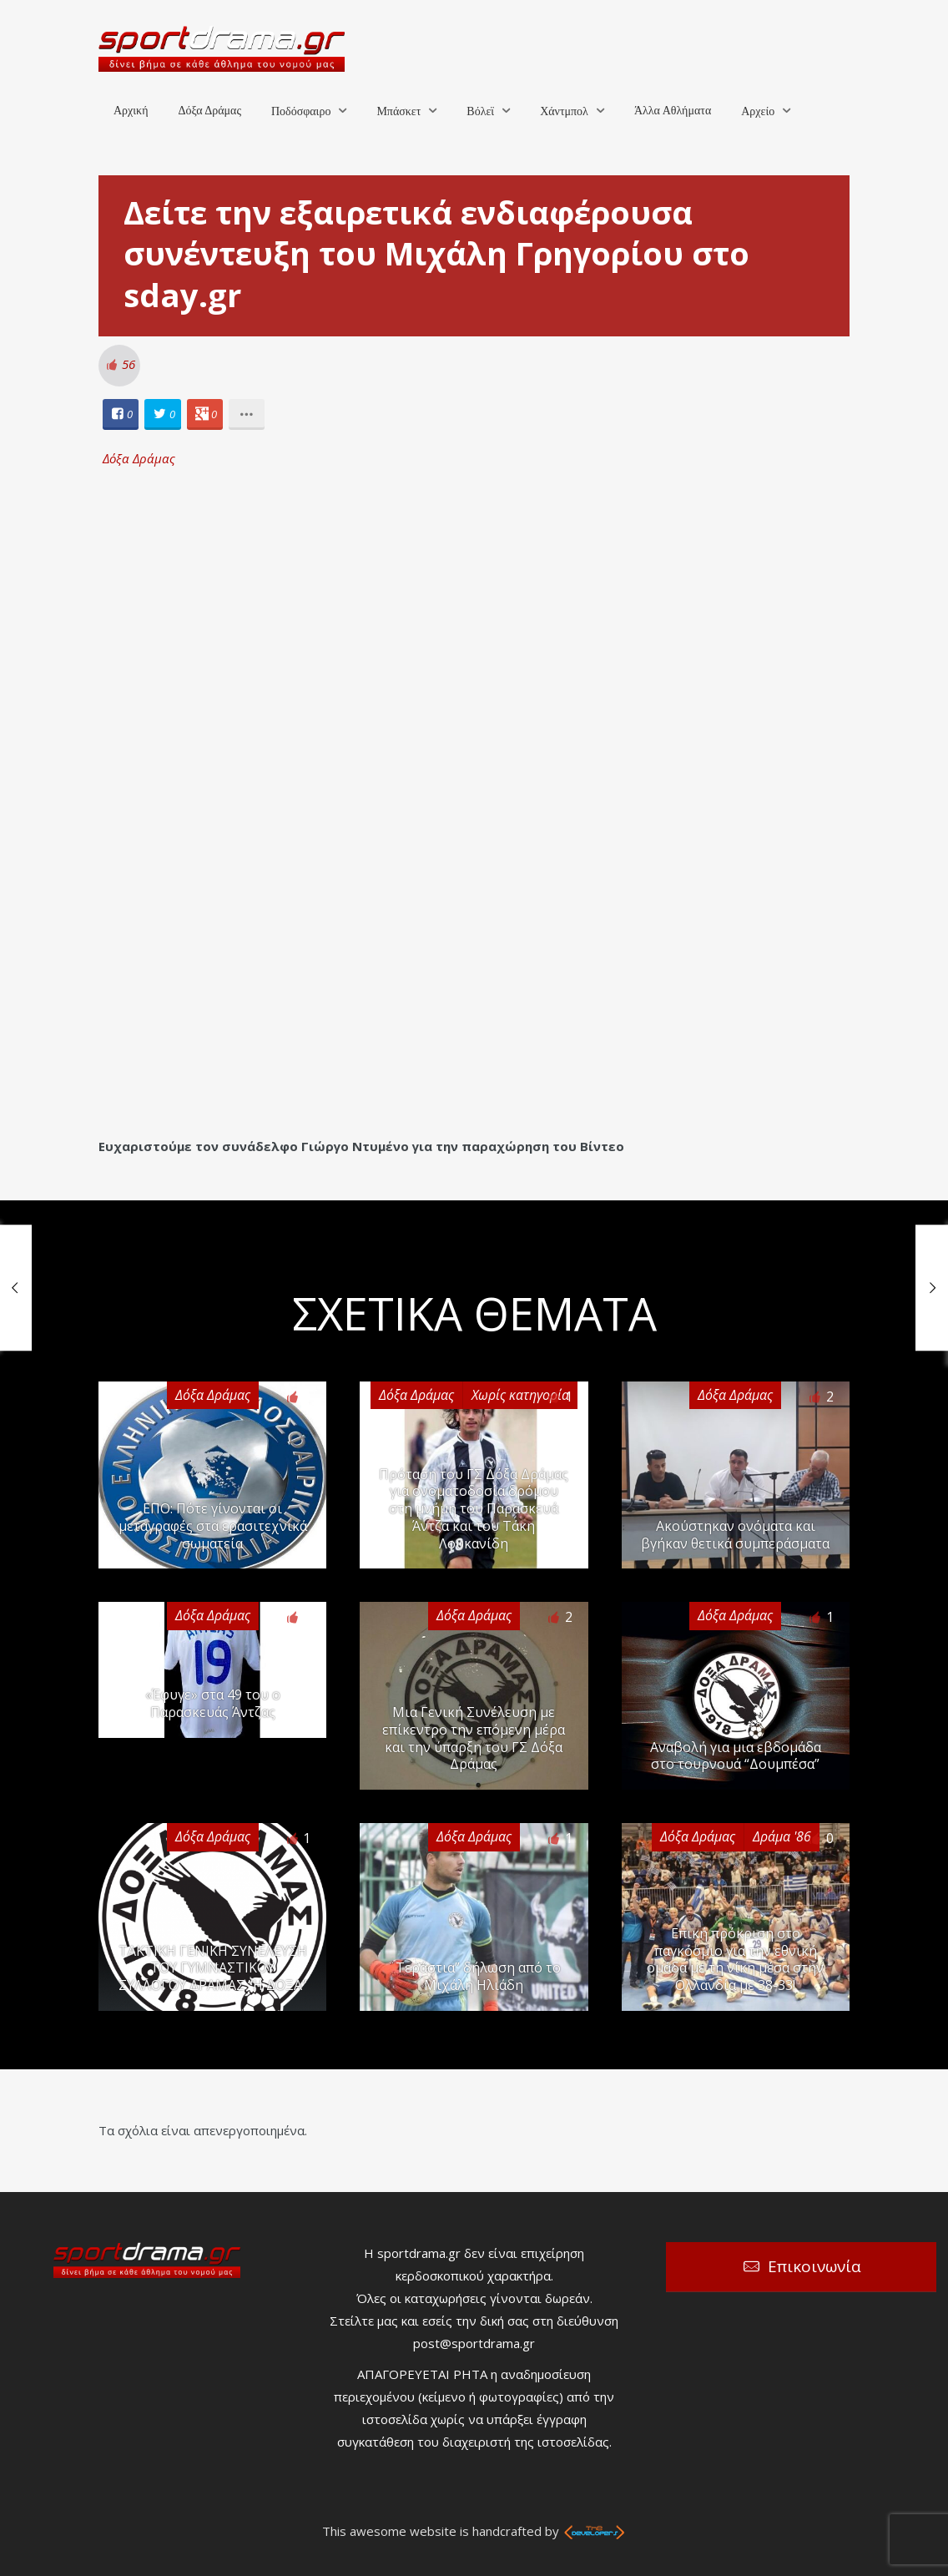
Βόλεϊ (480, 111)
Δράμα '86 (782, 1836)
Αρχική (130, 110)
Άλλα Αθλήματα (672, 110)
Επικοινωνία (814, 2266)
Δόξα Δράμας (209, 110)
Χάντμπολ (564, 111)
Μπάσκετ (398, 111)
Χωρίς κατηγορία (520, 1395)
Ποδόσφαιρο (300, 111)
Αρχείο (757, 111)
